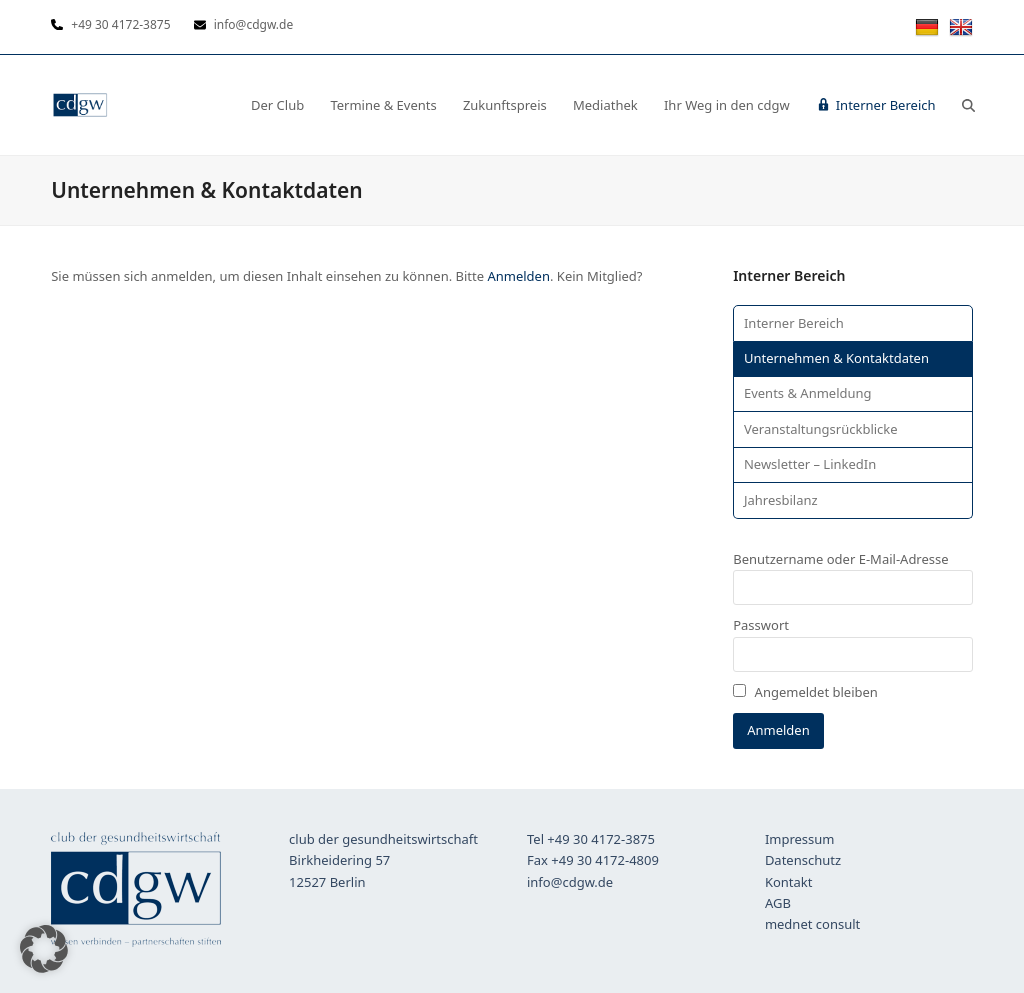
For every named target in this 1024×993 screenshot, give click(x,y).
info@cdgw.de (570, 882)
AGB (778, 903)
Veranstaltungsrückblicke (821, 429)
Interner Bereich (794, 323)
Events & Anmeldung (808, 393)
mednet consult (812, 924)
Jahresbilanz (781, 500)
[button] (968, 105)
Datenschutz (803, 860)
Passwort (761, 625)
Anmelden (518, 276)
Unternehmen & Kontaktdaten (836, 358)
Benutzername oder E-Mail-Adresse (840, 559)
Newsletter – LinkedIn (810, 464)
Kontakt (789, 882)
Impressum (800, 839)
